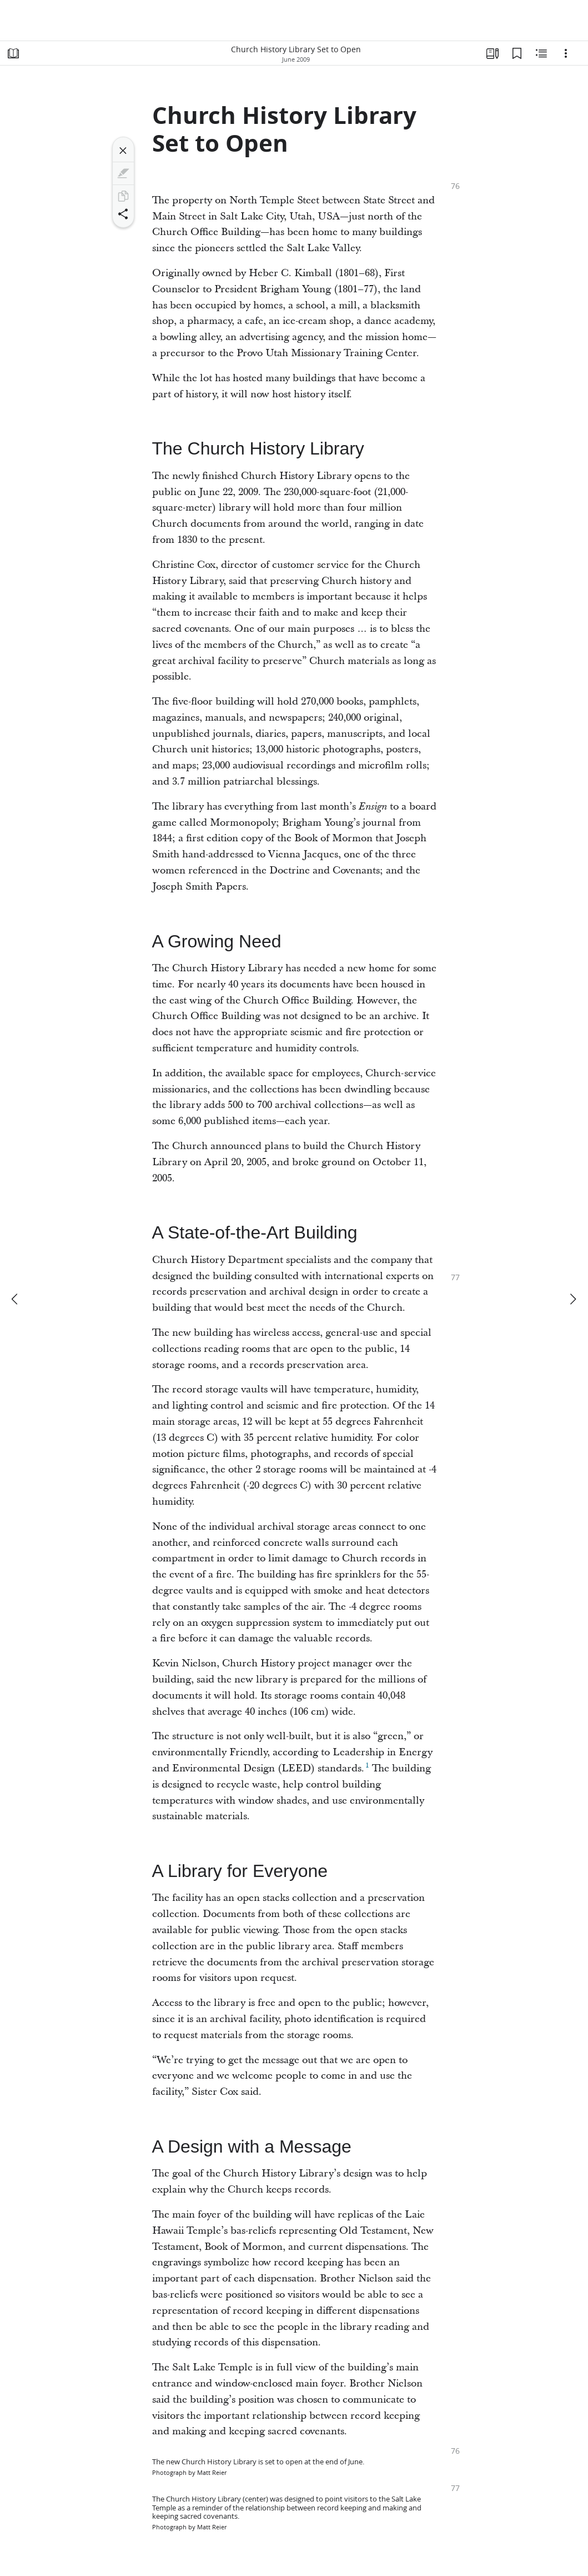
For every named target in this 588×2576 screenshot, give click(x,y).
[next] (572, 1299)
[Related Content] (541, 53)
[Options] (566, 53)
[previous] (15, 1299)
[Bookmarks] (517, 53)
